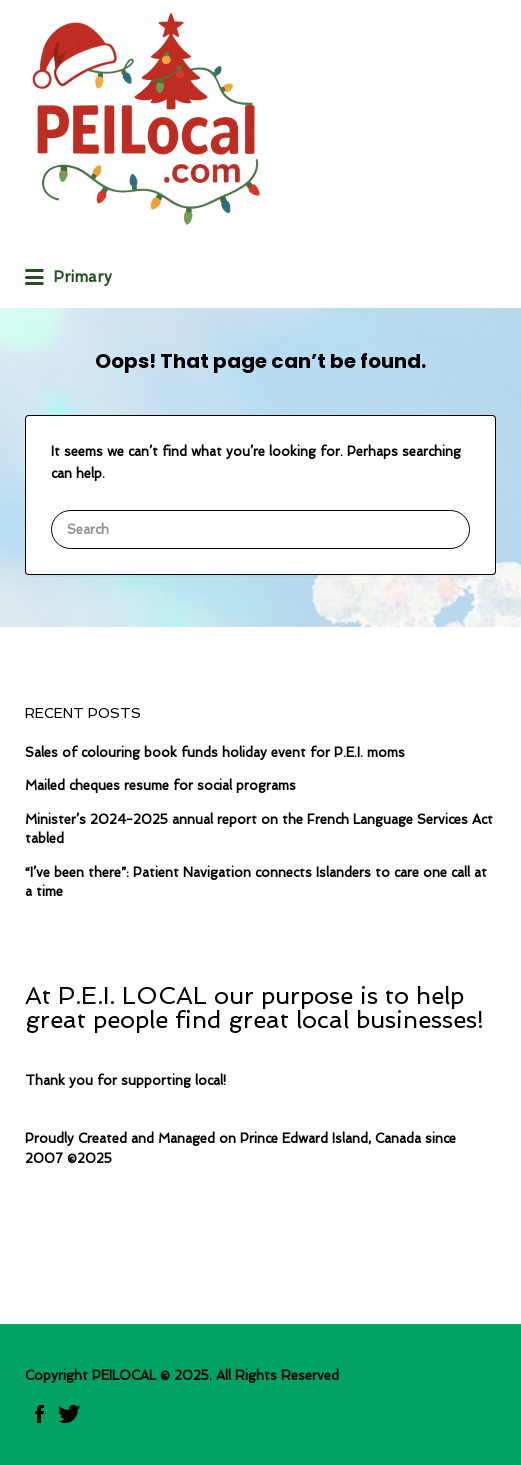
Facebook (39, 1414)
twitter (69, 1414)
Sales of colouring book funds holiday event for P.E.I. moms (215, 752)
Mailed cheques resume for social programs (160, 785)
